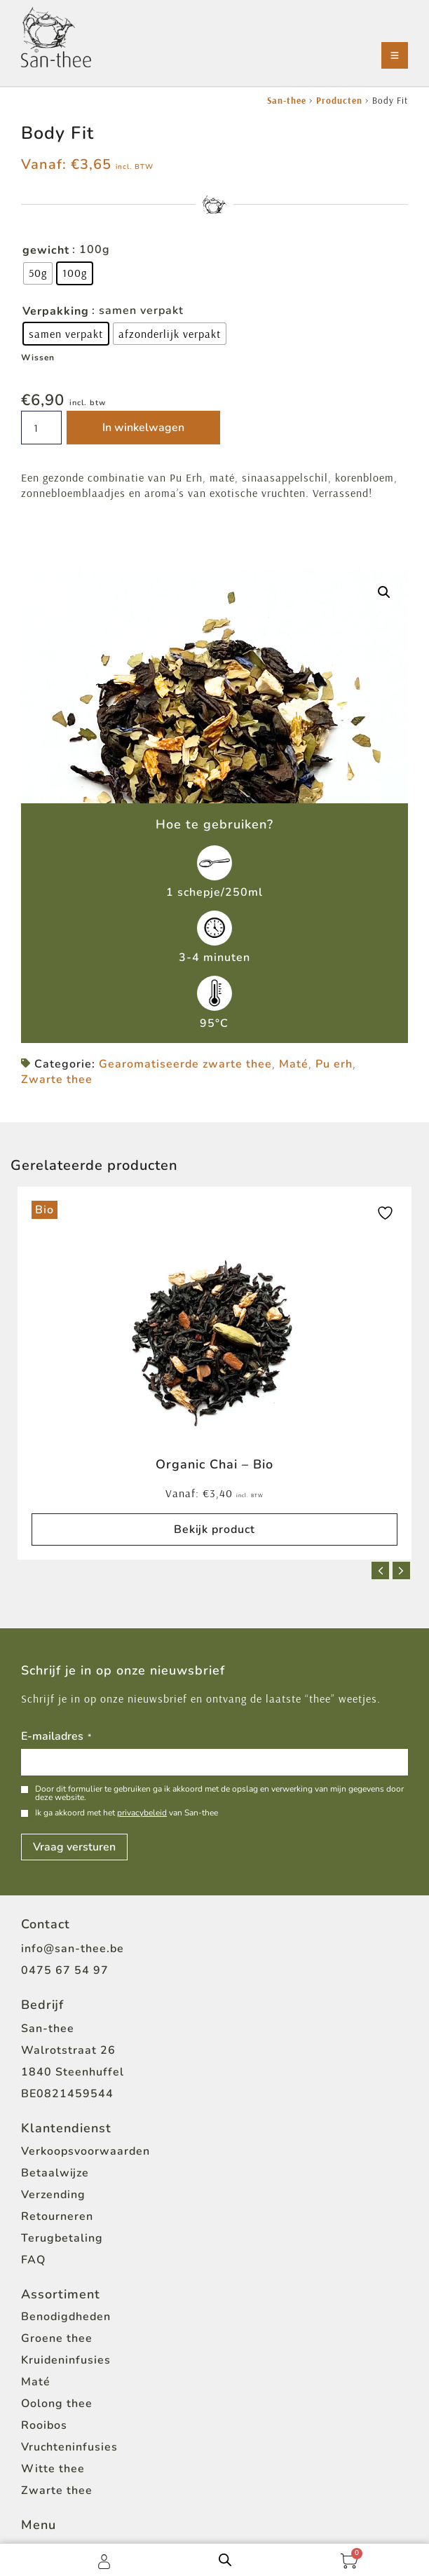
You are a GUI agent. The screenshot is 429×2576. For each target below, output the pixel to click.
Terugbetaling (62, 2238)
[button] (384, 592)
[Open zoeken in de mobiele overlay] (225, 2559)
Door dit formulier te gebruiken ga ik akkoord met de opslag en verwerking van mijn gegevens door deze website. (219, 1793)
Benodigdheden (66, 2316)
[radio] (38, 273)
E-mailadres (56, 1737)
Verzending (53, 2194)
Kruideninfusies (66, 2360)
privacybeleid (142, 1812)
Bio (44, 1210)
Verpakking (55, 311)
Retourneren (57, 2216)
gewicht (45, 250)
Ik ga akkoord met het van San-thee (126, 1812)
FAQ (33, 2259)
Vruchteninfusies (69, 2447)
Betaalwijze (55, 2173)
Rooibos (44, 2425)
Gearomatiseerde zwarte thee (185, 1064)
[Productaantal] (41, 427)
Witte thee (53, 2468)
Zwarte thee (57, 1079)
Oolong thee (57, 2403)
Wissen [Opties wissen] (38, 357)
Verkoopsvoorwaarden (85, 2151)
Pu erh (334, 1064)
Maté (293, 1064)
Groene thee (57, 2338)
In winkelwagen (143, 427)
